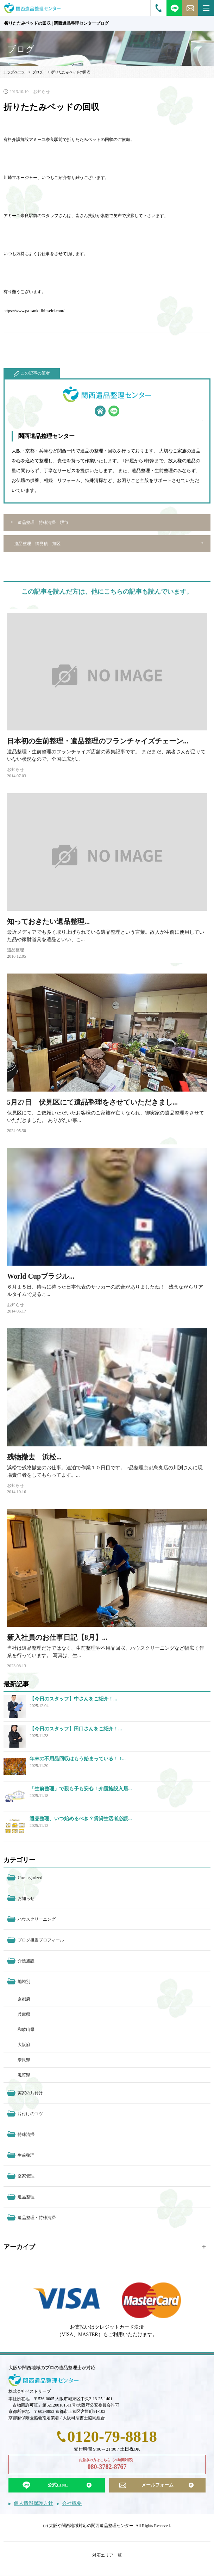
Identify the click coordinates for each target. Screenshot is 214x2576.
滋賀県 (24, 2074)
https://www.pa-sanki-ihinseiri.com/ (34, 310)
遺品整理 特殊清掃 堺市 (43, 522)
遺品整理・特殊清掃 (37, 2217)
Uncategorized (30, 1877)
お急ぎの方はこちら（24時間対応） (107, 2464)
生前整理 (26, 2155)
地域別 (24, 1981)
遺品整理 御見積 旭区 (37, 543)
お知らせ (41, 91)
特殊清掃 (26, 2134)
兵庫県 (24, 2014)
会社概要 (72, 2503)
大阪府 (24, 2044)
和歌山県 (26, 2029)
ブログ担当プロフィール (41, 1940)
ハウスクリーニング (37, 1919)
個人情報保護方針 (33, 2503)
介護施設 (26, 1960)
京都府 (24, 1999)
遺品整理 (15, 949)
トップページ (14, 72)
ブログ (37, 72)
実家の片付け (30, 2092)
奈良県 (24, 2059)
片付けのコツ (30, 2113)
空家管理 (26, 2176)
